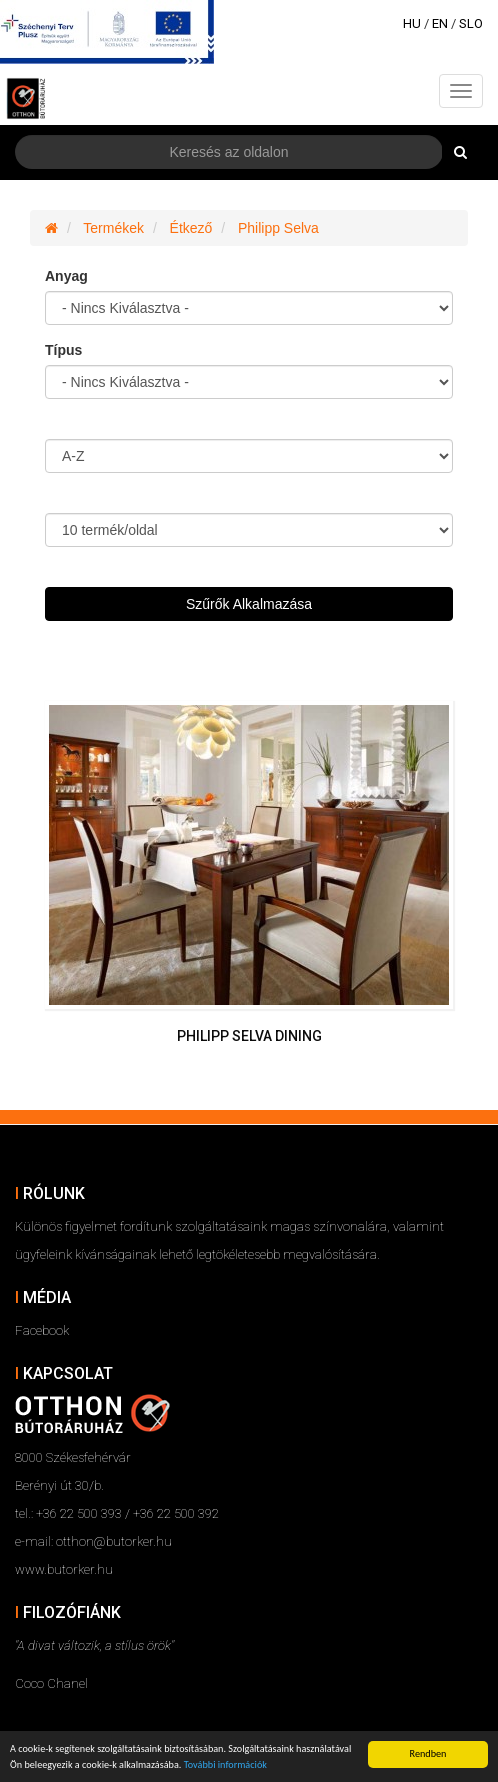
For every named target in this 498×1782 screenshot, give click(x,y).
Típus (63, 350)
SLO (471, 23)
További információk (225, 1765)
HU (412, 23)
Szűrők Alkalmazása (249, 604)
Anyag (66, 276)
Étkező (191, 228)
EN (440, 23)
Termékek (113, 228)
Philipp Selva (278, 228)
